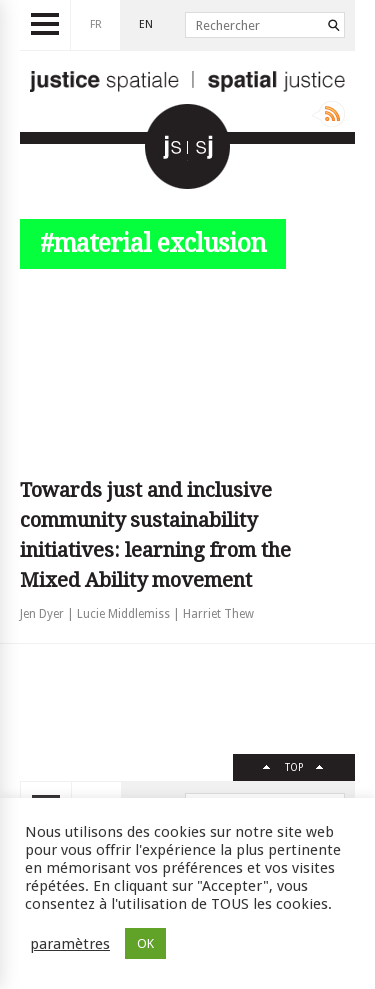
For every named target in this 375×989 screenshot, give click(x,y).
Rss (328, 114)
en (146, 24)
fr (96, 24)
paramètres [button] (70, 944)
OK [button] (145, 943)
